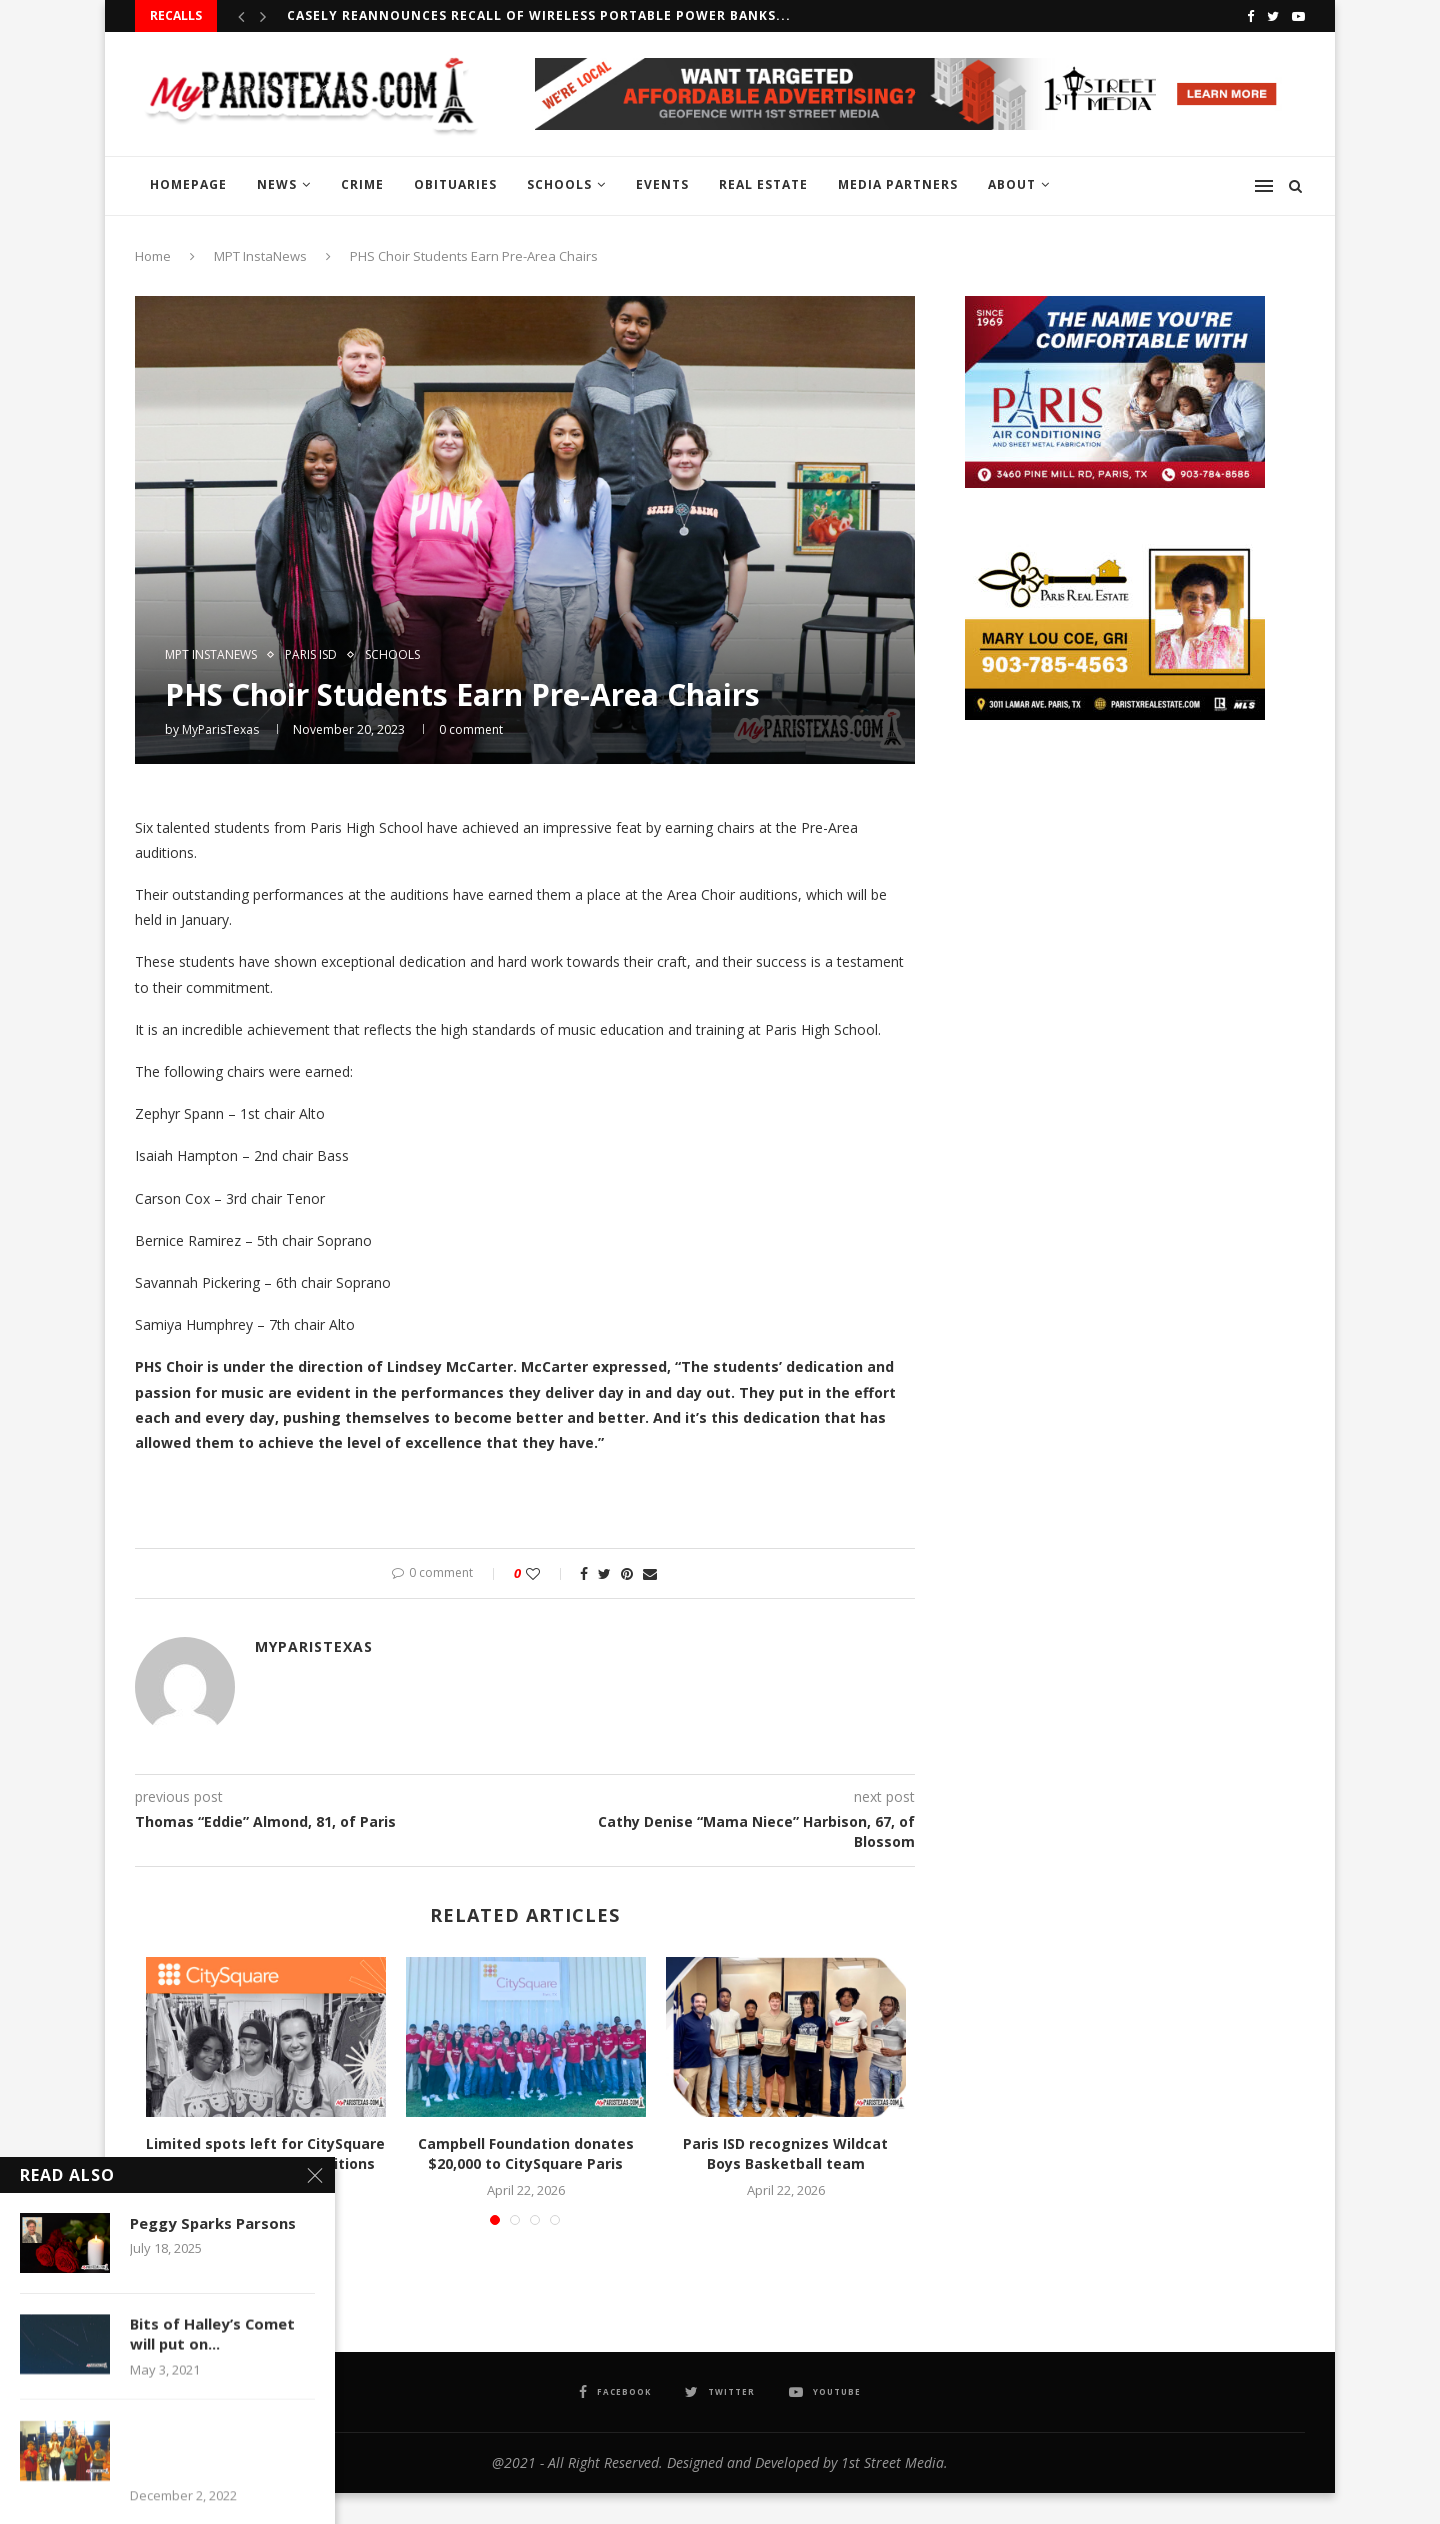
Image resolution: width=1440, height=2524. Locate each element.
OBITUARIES (455, 184)
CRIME (362, 184)
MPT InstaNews (260, 256)
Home (153, 256)
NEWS (277, 184)
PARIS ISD (311, 655)
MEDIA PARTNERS (898, 184)
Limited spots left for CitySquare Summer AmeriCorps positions (265, 2153)
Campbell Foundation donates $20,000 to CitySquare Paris (526, 2153)
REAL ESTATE (763, 184)
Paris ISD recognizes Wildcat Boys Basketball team (785, 2153)
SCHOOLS (559, 184)
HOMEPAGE (188, 184)
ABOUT (1012, 184)
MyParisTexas (220, 729)
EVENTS (662, 184)
